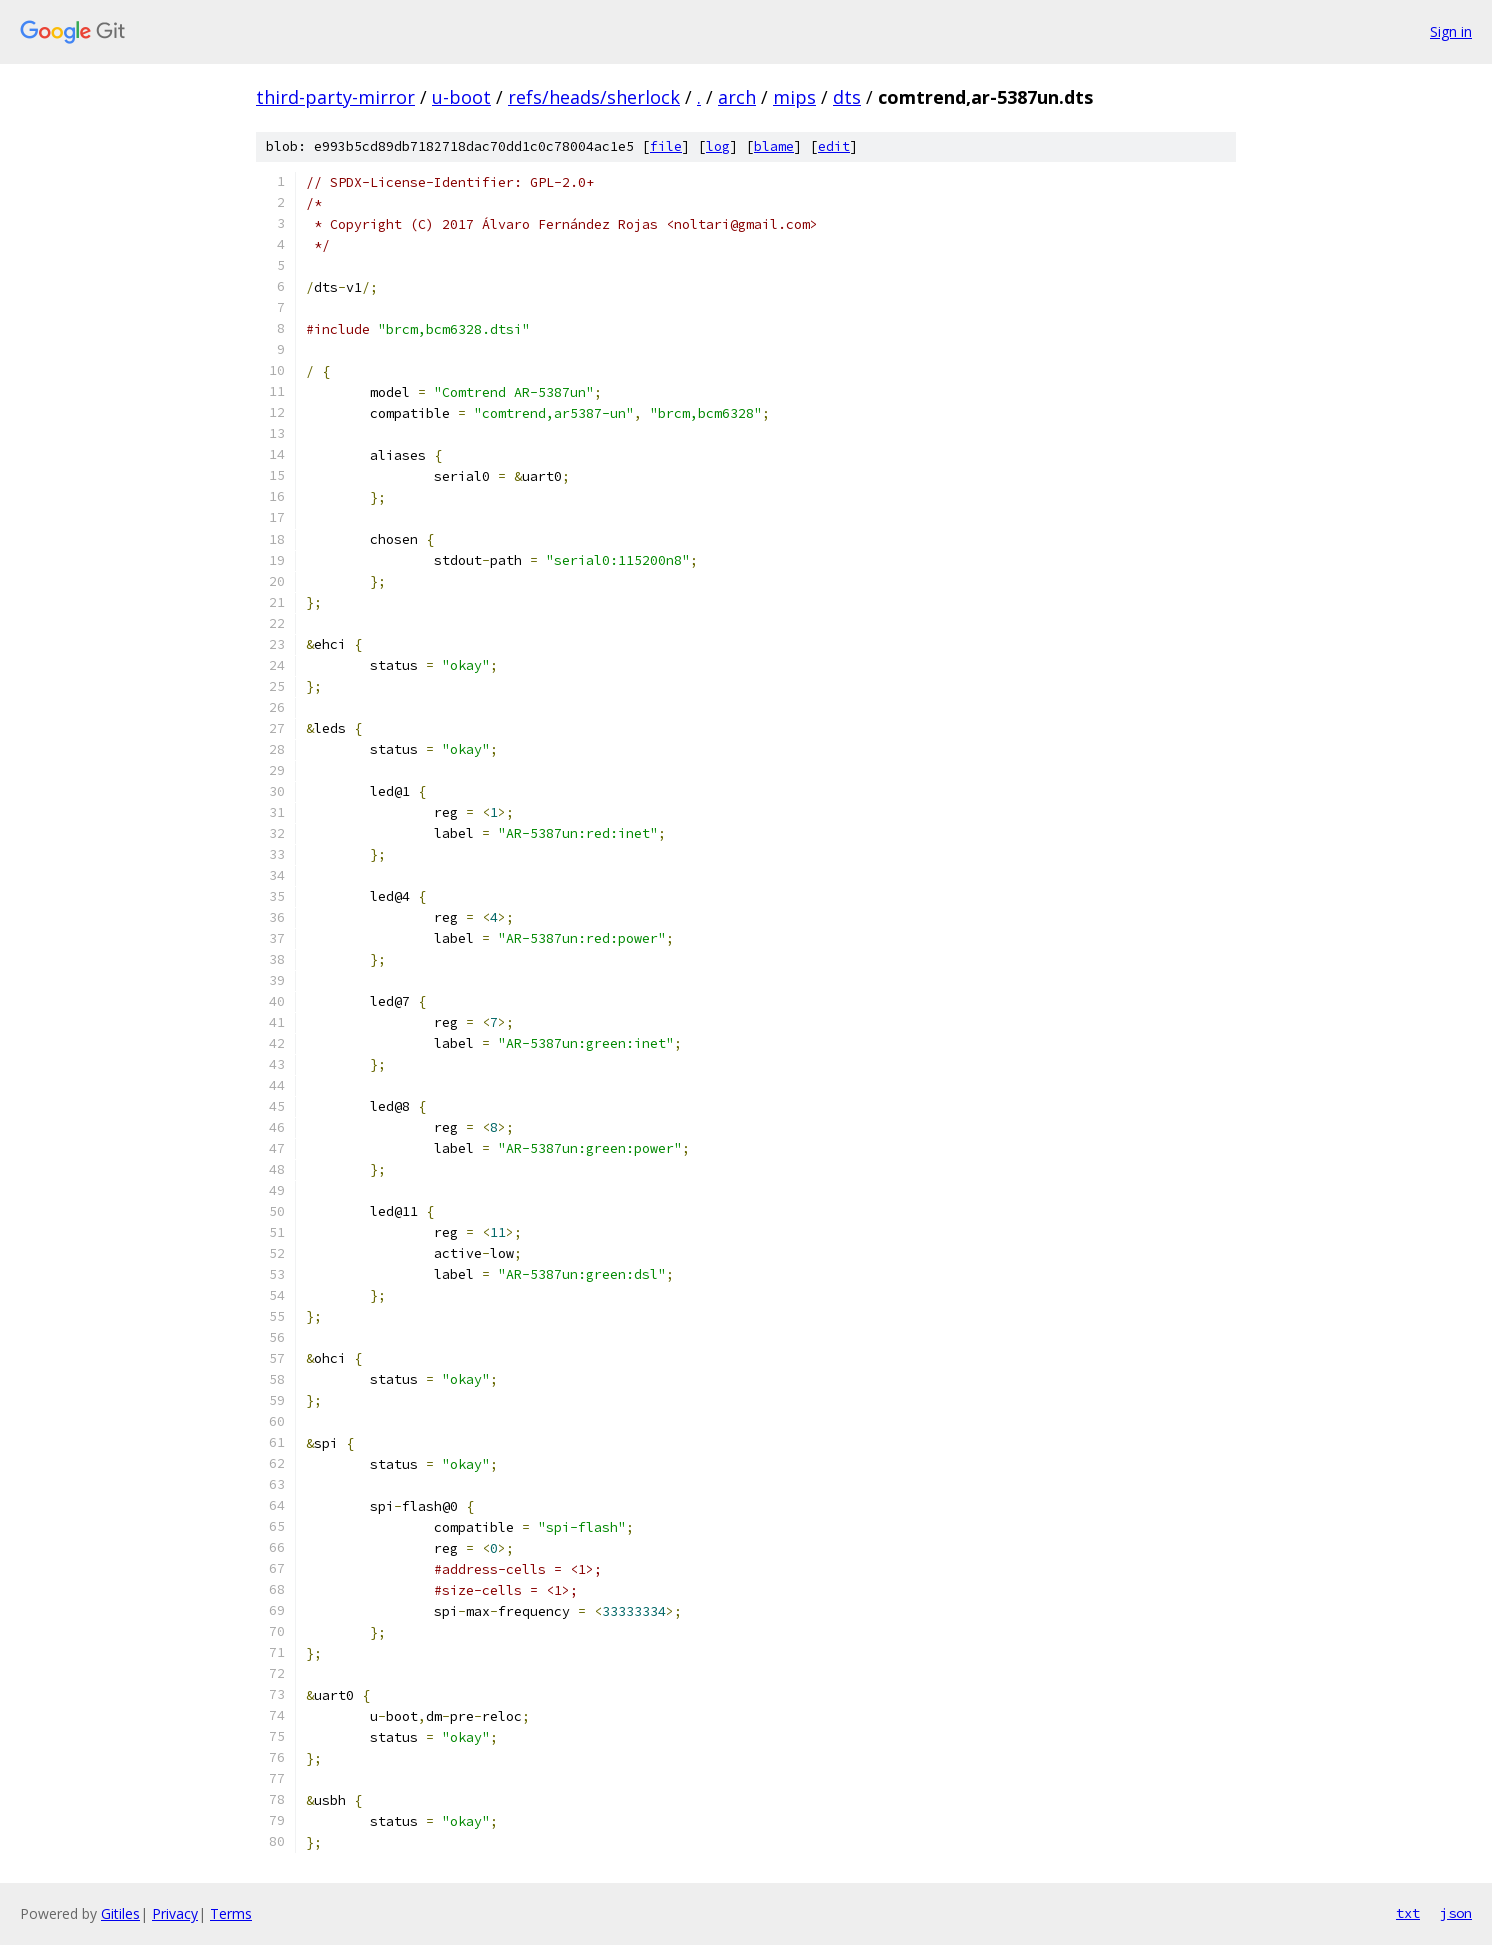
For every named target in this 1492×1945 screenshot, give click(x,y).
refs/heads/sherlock (594, 97)
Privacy (175, 1913)
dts (847, 97)
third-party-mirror (335, 97)
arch (737, 97)
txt (1408, 1913)
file (666, 146)
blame (774, 146)
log (718, 146)
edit (834, 146)
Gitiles (120, 1913)
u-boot (461, 97)
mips (794, 97)
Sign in (1451, 31)
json (1456, 1913)
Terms (231, 1913)
